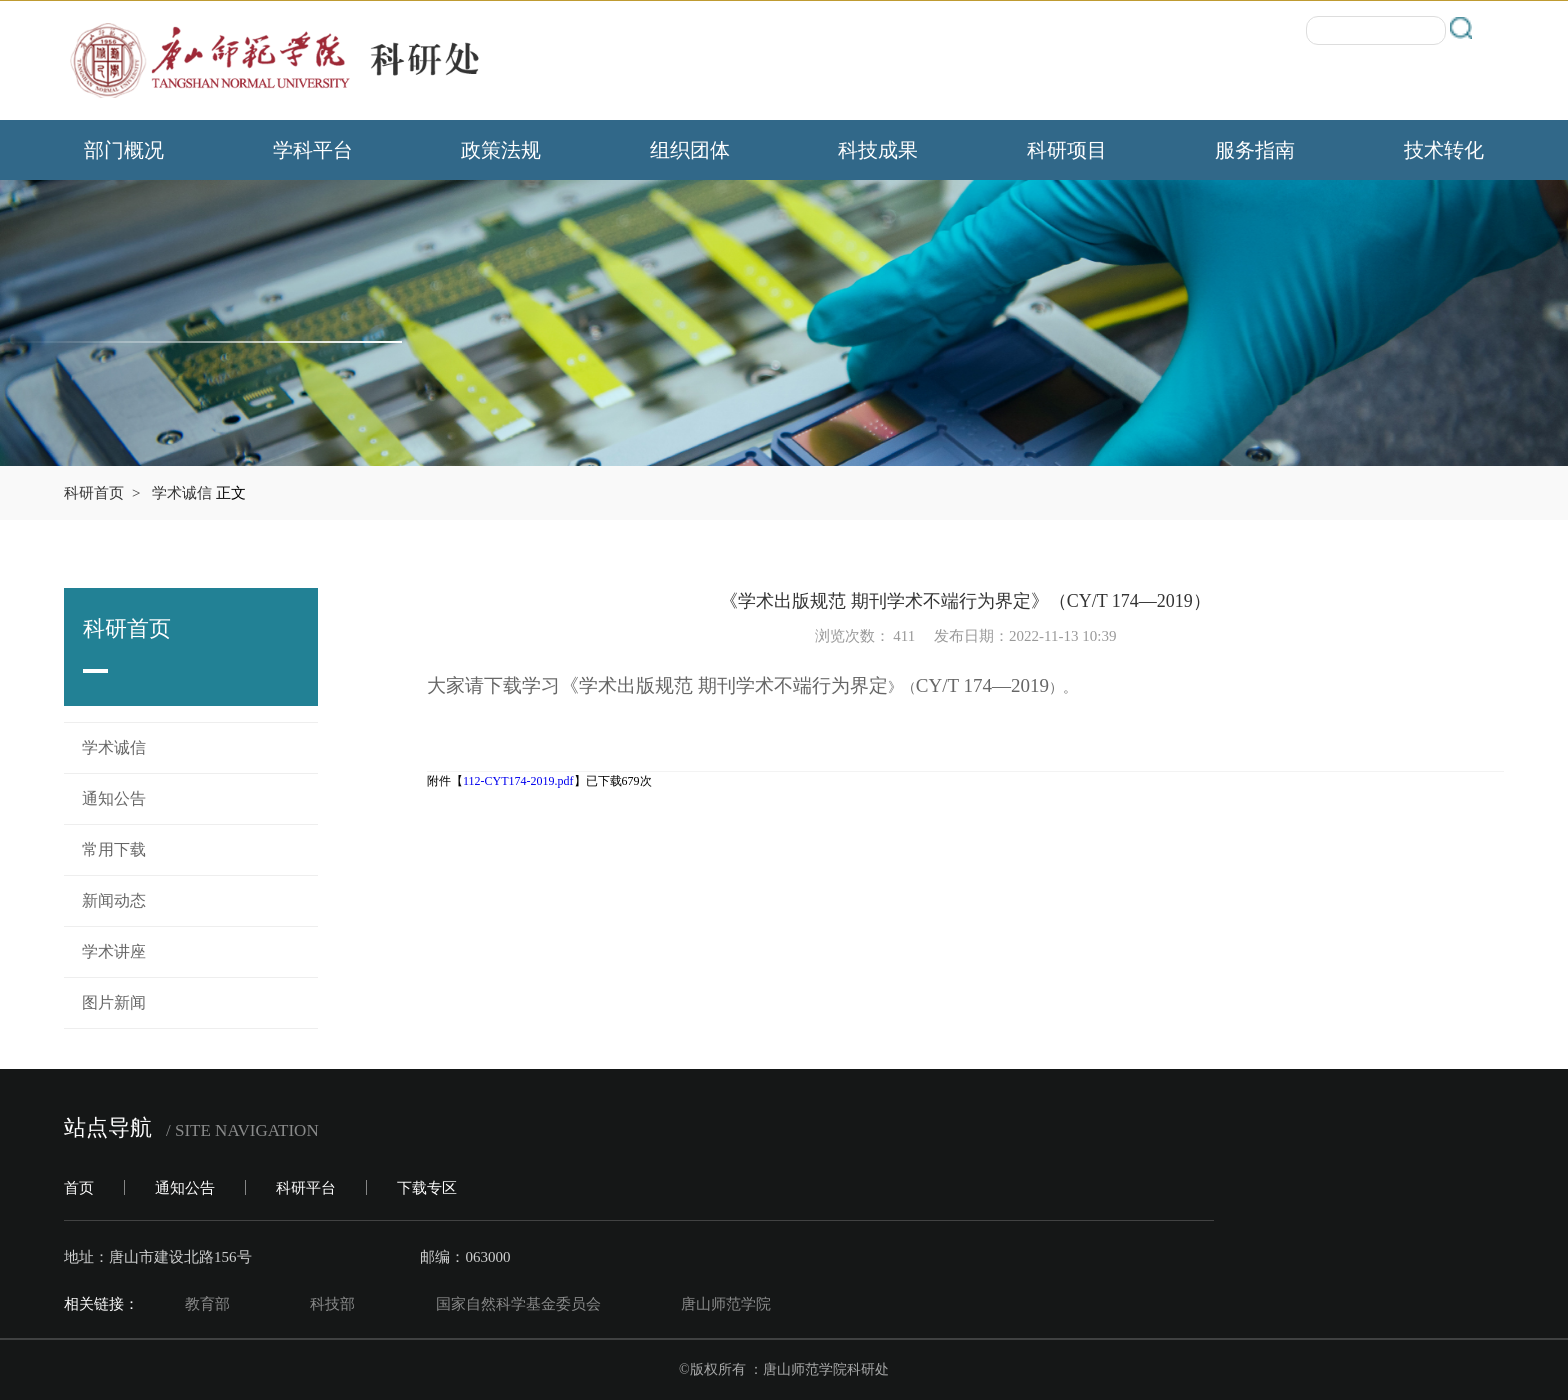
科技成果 (878, 150)
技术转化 (1444, 150)
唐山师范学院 (726, 1304)
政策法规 (501, 150)
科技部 (332, 1304)
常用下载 (114, 849)
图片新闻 (114, 1002)
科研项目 (1067, 150)
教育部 (207, 1304)
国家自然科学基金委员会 (518, 1304)
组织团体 (690, 150)
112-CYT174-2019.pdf (518, 781)
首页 (79, 1188)
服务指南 (1255, 150)
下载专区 (427, 1188)
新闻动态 (114, 900)
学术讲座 (114, 951)
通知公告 (114, 798)
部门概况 (124, 150)
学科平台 (313, 150)
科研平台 (306, 1188)
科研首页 (94, 493)
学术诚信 (182, 493)
